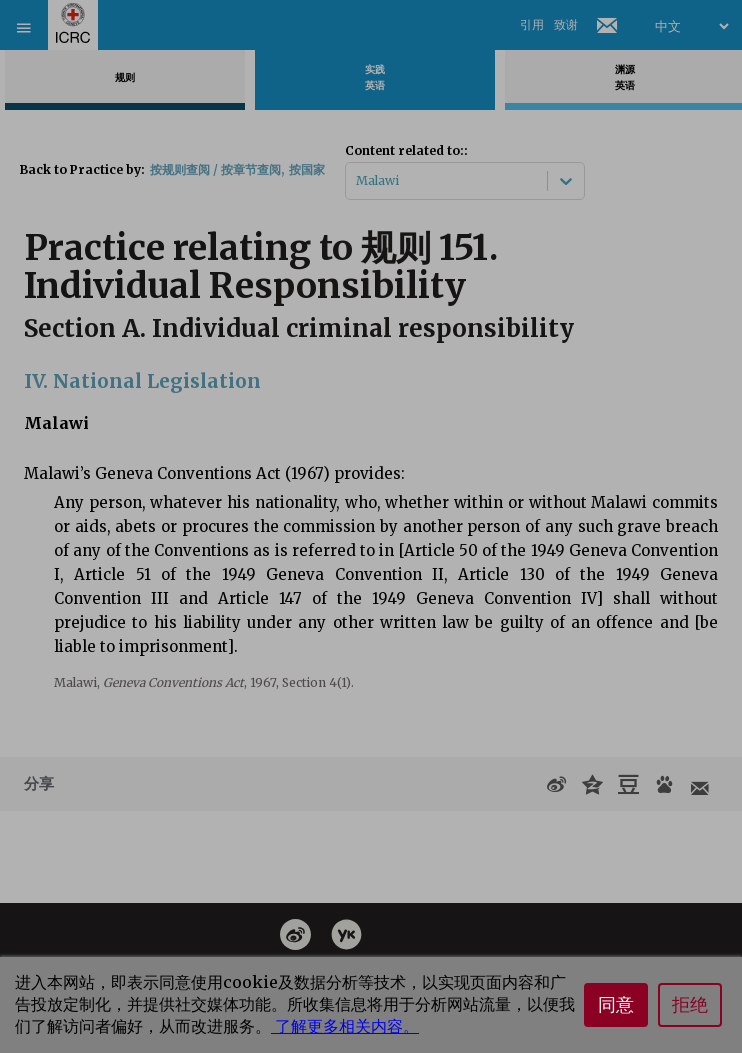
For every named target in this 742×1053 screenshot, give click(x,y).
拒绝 (690, 1005)
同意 (616, 1005)
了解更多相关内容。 (345, 1026)
